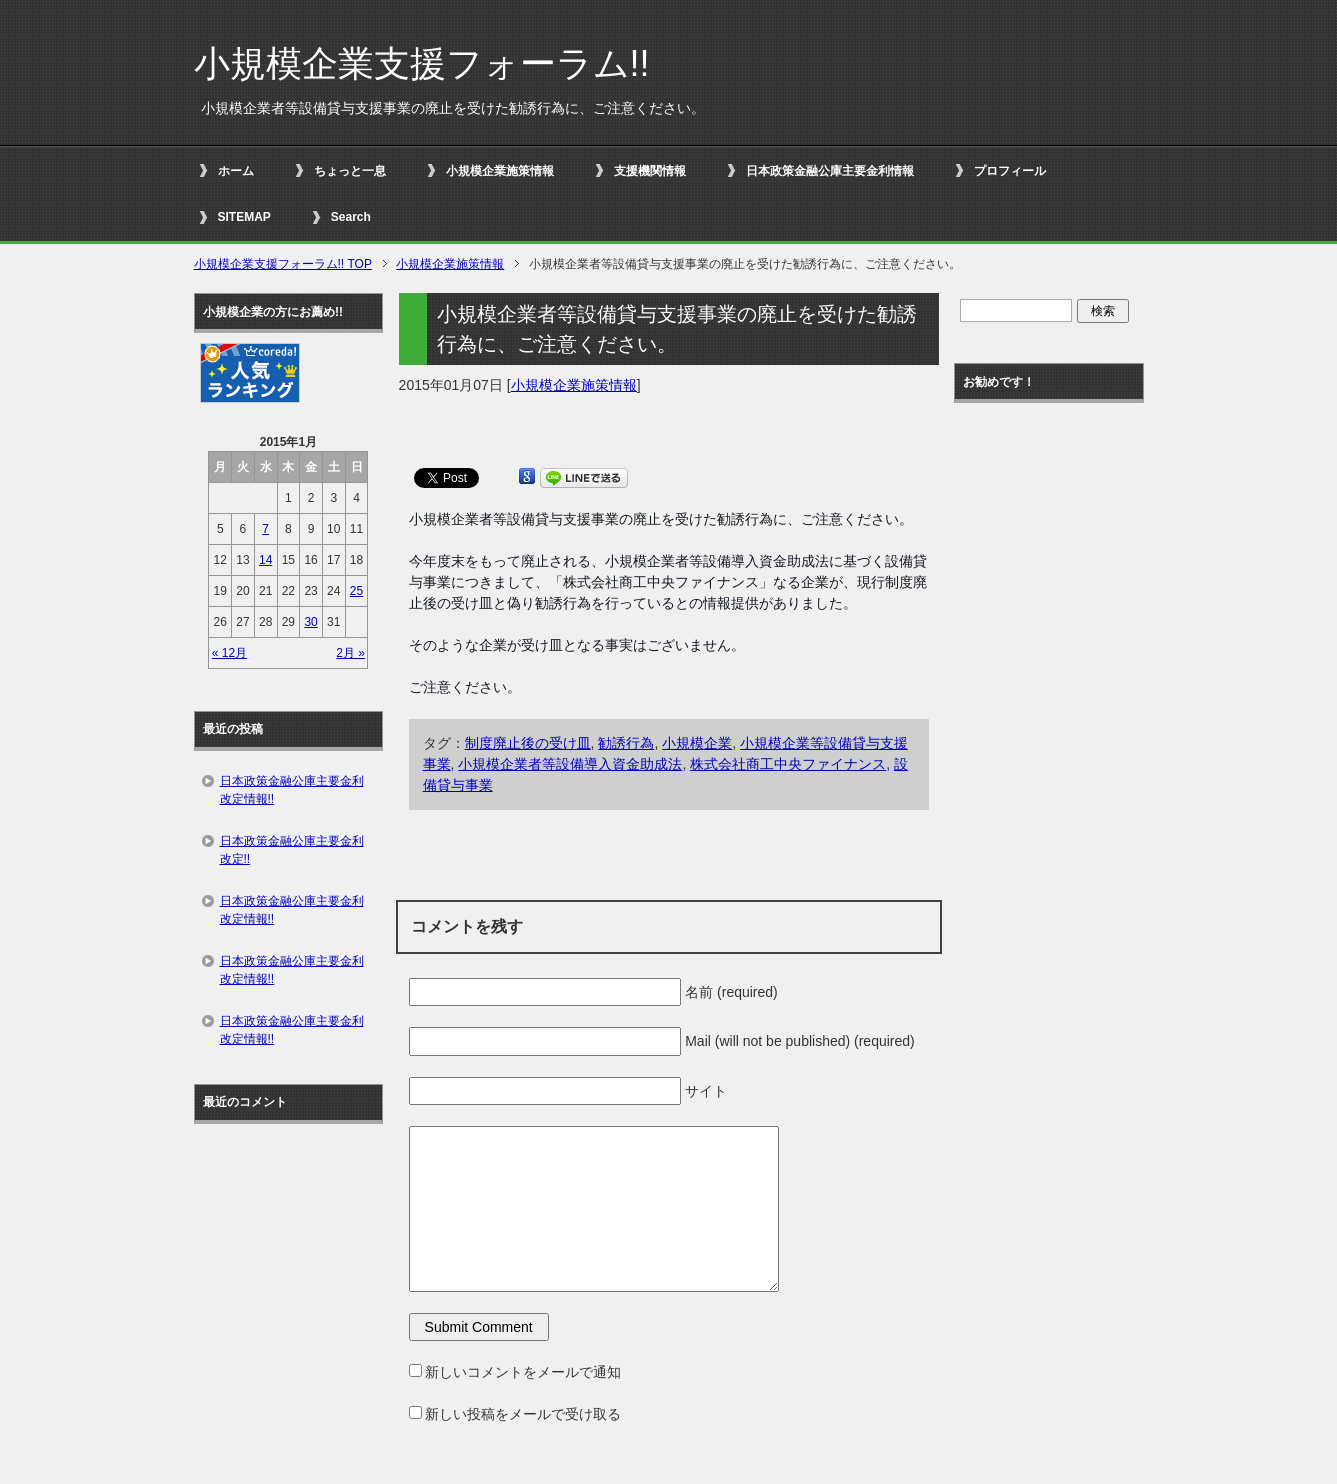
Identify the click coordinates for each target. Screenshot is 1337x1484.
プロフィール (1010, 171)
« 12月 (229, 653)
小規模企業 (697, 743)
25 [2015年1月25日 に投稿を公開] (356, 591)
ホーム (236, 171)
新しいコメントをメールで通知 (523, 1372)
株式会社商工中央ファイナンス (788, 764)
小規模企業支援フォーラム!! (422, 63)
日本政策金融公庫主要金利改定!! (292, 850)
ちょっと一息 (350, 171)
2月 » (350, 653)
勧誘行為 (626, 743)
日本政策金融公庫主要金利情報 (830, 171)
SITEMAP (244, 217)
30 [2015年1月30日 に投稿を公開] (310, 622)
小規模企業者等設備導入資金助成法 (570, 764)
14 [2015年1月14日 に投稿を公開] (265, 560)
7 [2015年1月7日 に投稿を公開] (265, 529)
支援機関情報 (650, 171)
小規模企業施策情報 (500, 171)
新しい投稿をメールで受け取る (523, 1414)
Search (351, 217)
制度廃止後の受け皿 (528, 743)
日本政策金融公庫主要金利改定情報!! (292, 790)
